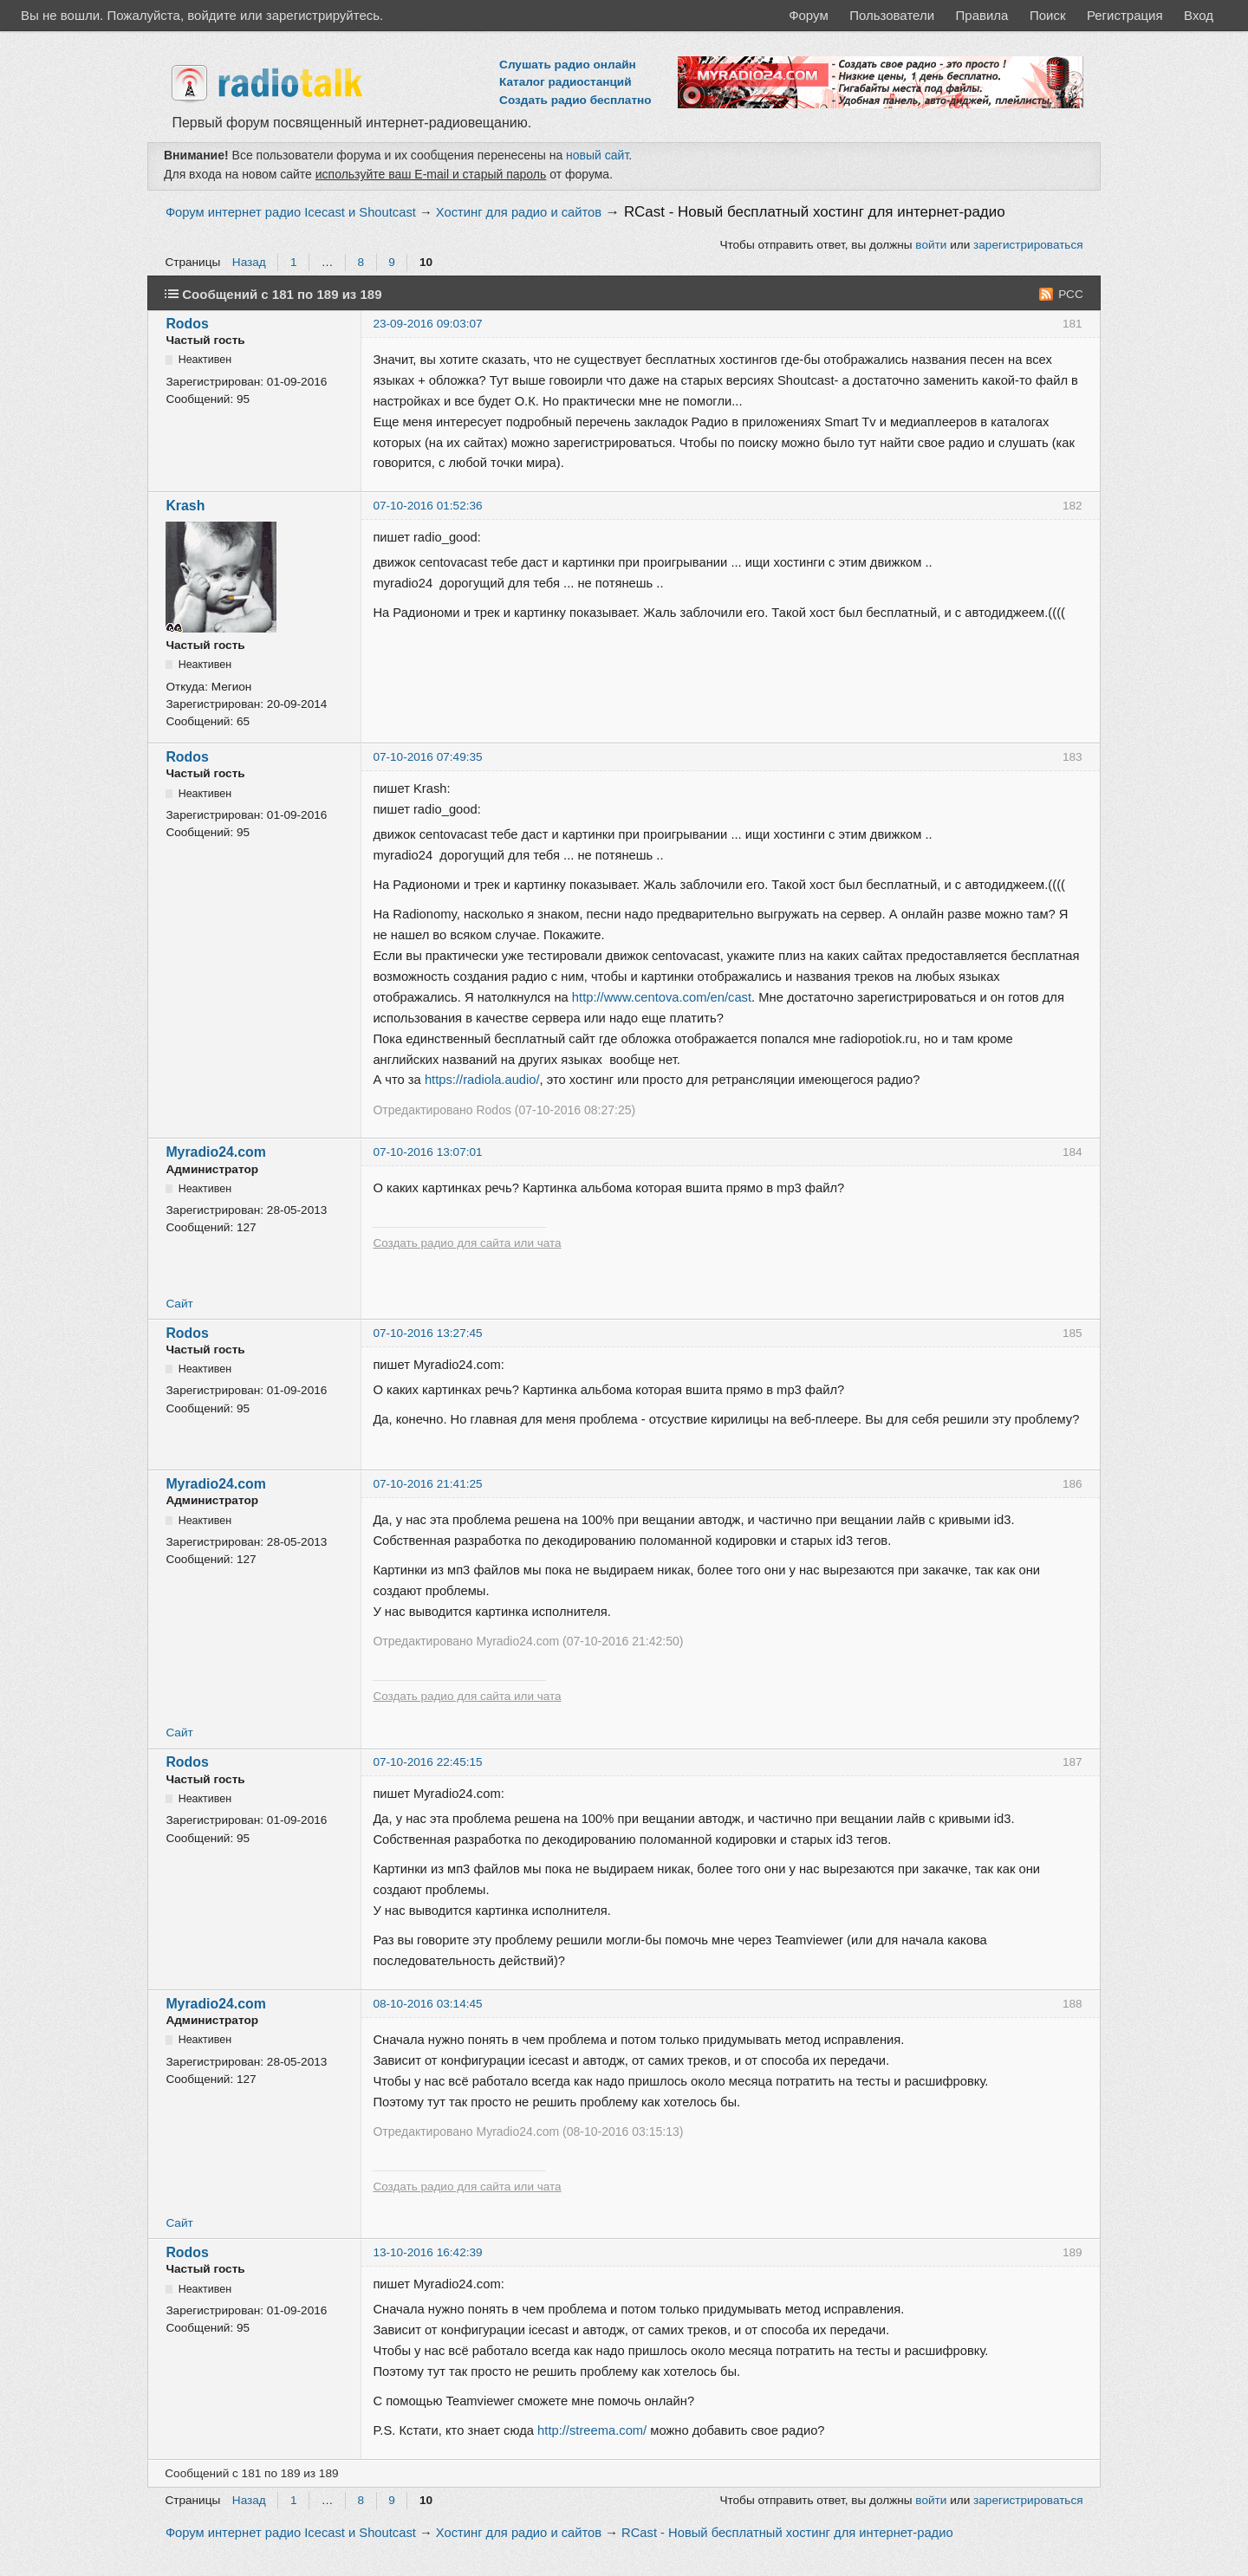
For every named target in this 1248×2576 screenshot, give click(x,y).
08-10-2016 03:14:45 (427, 2003)
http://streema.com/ (592, 2430)
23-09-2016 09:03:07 (427, 323)
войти (930, 244)
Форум (809, 15)
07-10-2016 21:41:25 (427, 1483)
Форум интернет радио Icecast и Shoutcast (291, 212)
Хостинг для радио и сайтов (518, 212)
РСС (1070, 294)
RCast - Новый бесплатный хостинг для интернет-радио (814, 212)
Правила (982, 15)
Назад (249, 262)
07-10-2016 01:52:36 (427, 505)
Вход (1198, 15)
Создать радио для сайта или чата (467, 1242)
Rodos (187, 323)
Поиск (1048, 15)
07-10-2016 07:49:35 (427, 756)
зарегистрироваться (1028, 244)
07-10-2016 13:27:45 (427, 1333)
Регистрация (1125, 15)
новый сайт (597, 155)
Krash (185, 505)
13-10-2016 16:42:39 (427, 2252)
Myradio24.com (215, 1152)
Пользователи (891, 15)
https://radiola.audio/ (482, 1080)
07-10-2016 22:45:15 (427, 1761)
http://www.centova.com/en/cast (661, 997)
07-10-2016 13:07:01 (427, 1151)
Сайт (179, 1303)
